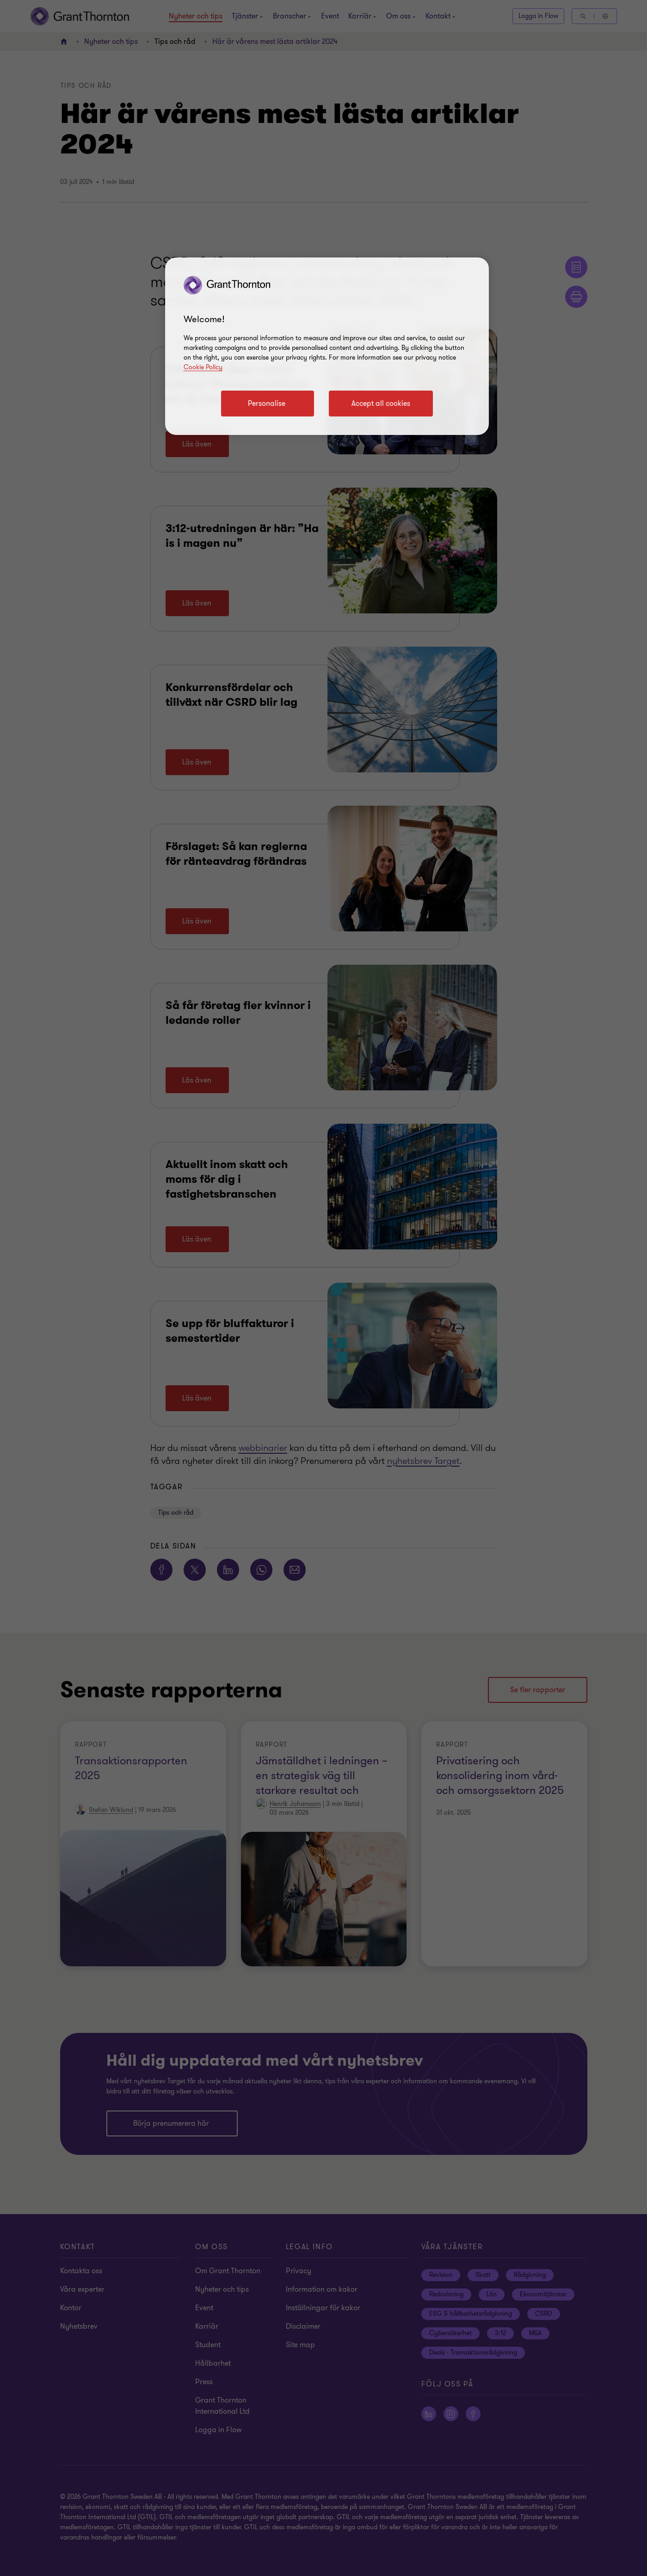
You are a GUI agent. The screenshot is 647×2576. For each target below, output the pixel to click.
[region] (327, 346)
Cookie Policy (203, 367)
